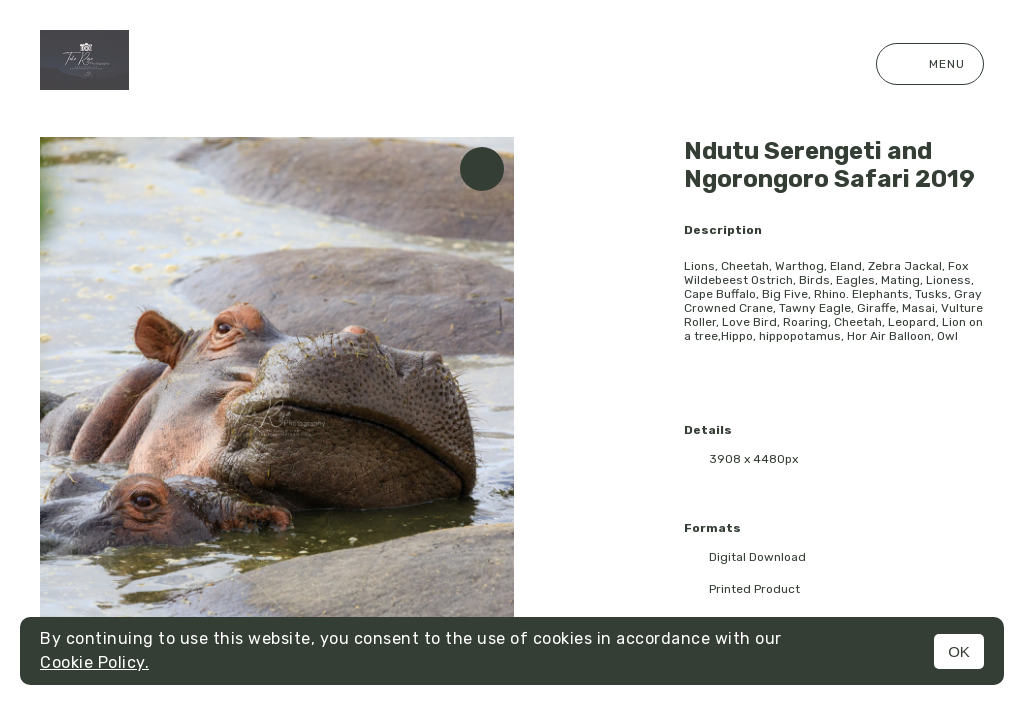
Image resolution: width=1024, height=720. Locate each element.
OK (959, 651)
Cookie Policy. (94, 662)
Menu (930, 64)
